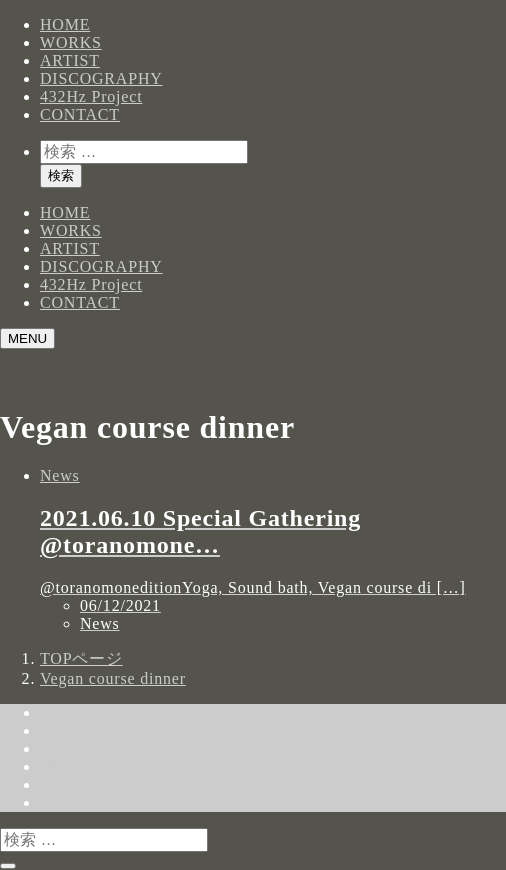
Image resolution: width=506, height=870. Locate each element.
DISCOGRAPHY (101, 78)
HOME (65, 24)
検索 (61, 175)
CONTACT (80, 114)
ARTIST (70, 60)
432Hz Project (91, 96)
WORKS (71, 42)
